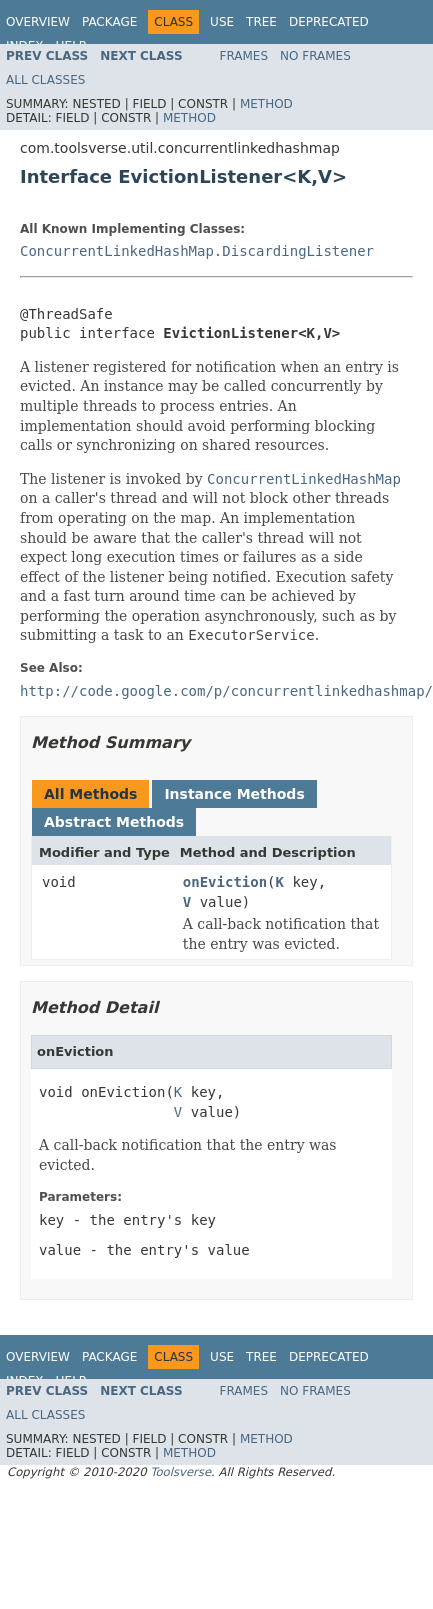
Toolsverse (180, 1472)
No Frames (315, 56)
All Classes (45, 80)
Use (222, 22)
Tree (261, 22)
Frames (244, 56)
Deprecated (329, 22)
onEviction (225, 882)
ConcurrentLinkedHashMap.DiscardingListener (197, 251)
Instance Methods (234, 794)
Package (109, 22)
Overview (38, 22)
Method (266, 104)
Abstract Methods (114, 822)
